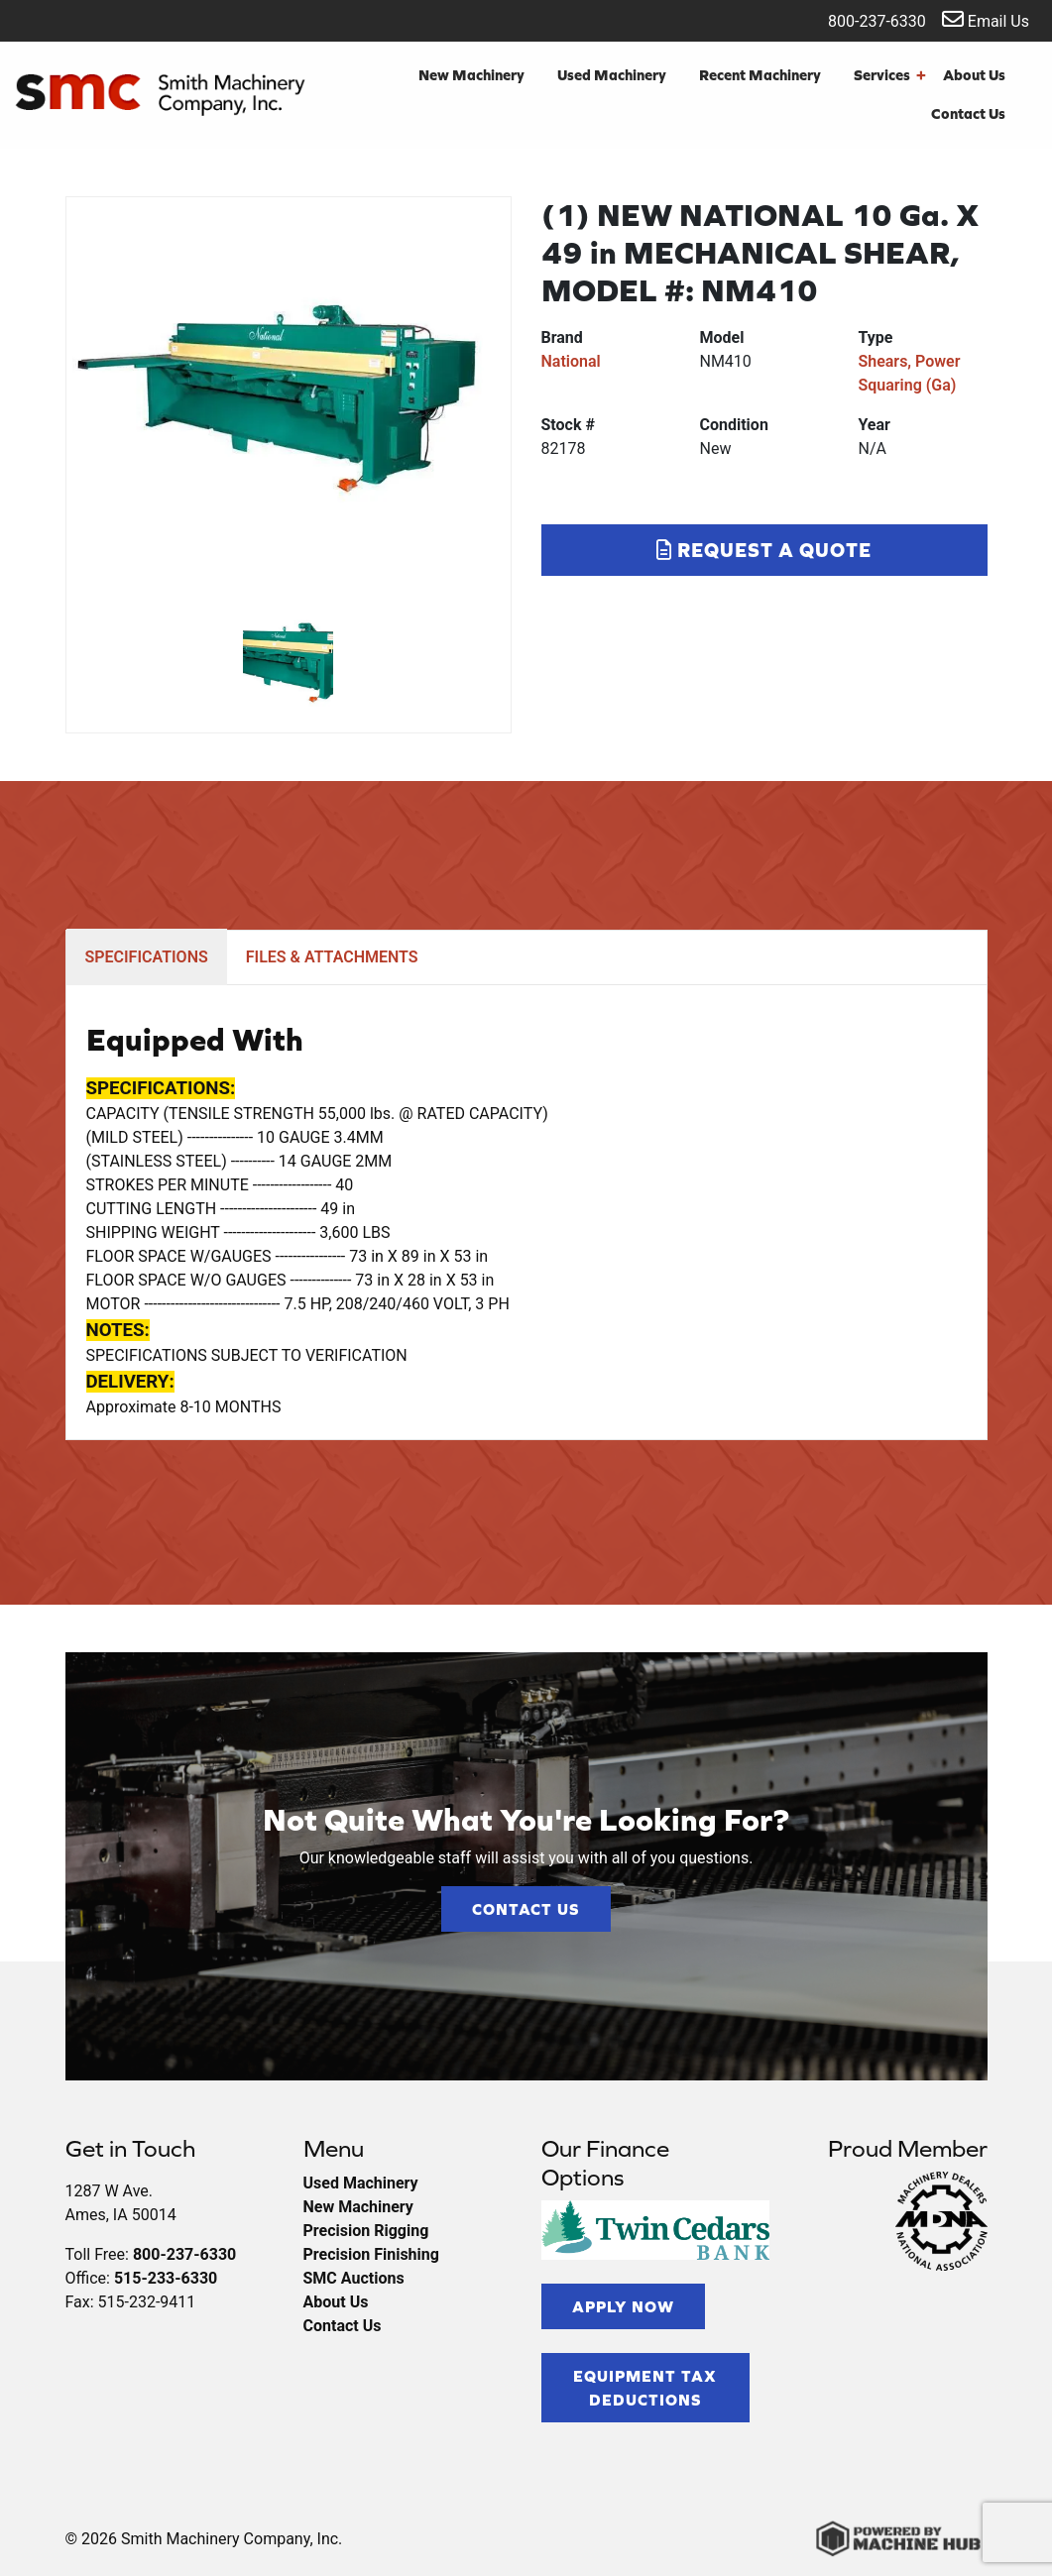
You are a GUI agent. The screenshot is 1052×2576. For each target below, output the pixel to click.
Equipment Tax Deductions (645, 2387)
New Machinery (471, 74)
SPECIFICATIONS (146, 957)
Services (890, 75)
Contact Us (968, 113)
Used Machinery (611, 74)
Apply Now (623, 2306)
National (571, 361)
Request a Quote (764, 549)
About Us (974, 74)
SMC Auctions (354, 2278)
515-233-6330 (165, 2278)
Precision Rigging (366, 2230)
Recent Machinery (760, 74)
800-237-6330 (864, 19)
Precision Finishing (371, 2254)
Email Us (985, 19)
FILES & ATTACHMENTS (332, 957)
